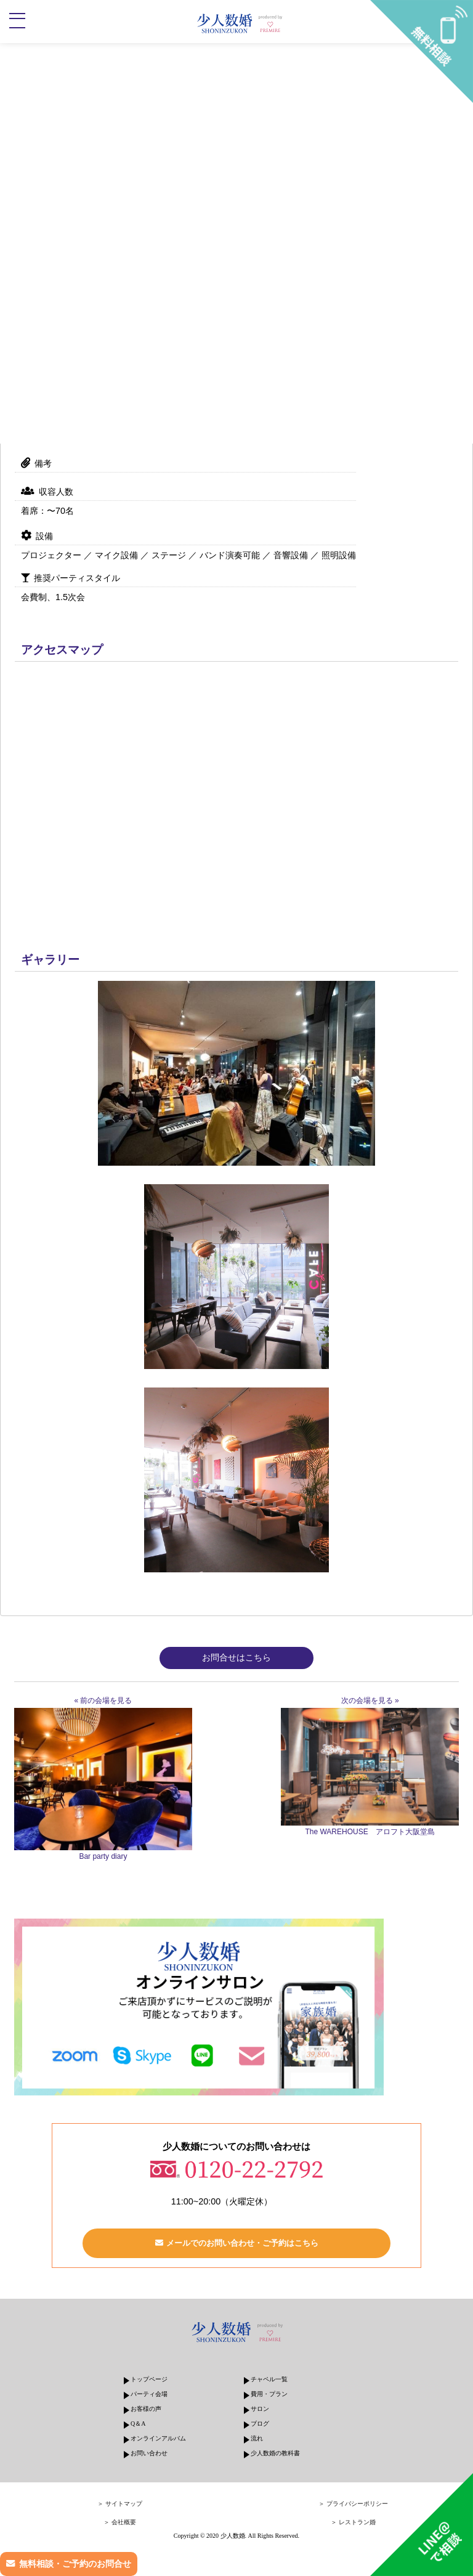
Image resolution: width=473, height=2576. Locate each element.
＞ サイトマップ (119, 2503)
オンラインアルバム (158, 2438)
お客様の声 (146, 2408)
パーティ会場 (149, 2394)
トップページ (149, 2379)
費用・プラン (269, 2394)
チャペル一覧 (269, 2379)
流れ (257, 2438)
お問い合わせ (149, 2453)
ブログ (260, 2423)
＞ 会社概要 (119, 2522)
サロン (260, 2408)
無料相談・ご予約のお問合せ (75, 2564)
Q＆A (138, 2423)
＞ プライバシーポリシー (353, 2503)
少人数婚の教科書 (275, 2453)
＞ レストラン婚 (353, 2522)
